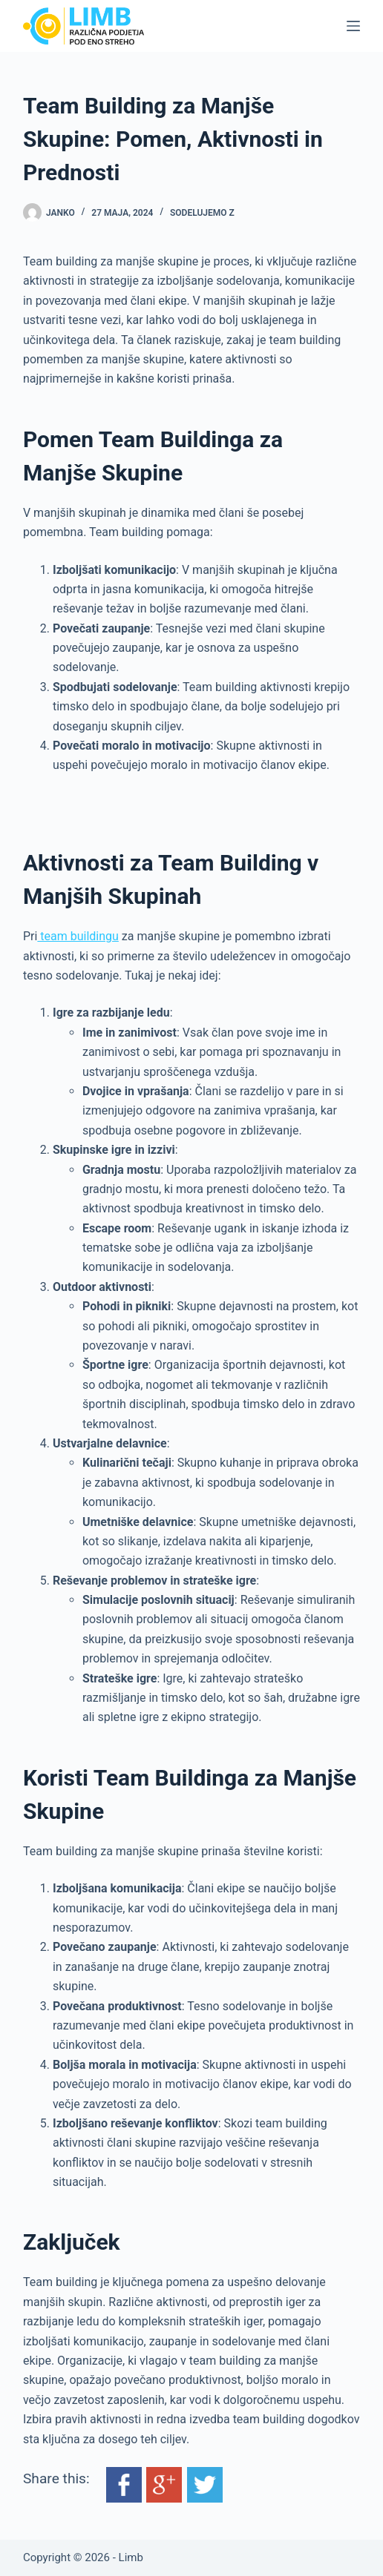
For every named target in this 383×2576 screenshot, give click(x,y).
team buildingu (78, 936)
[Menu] (353, 26)
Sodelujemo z (202, 213)
